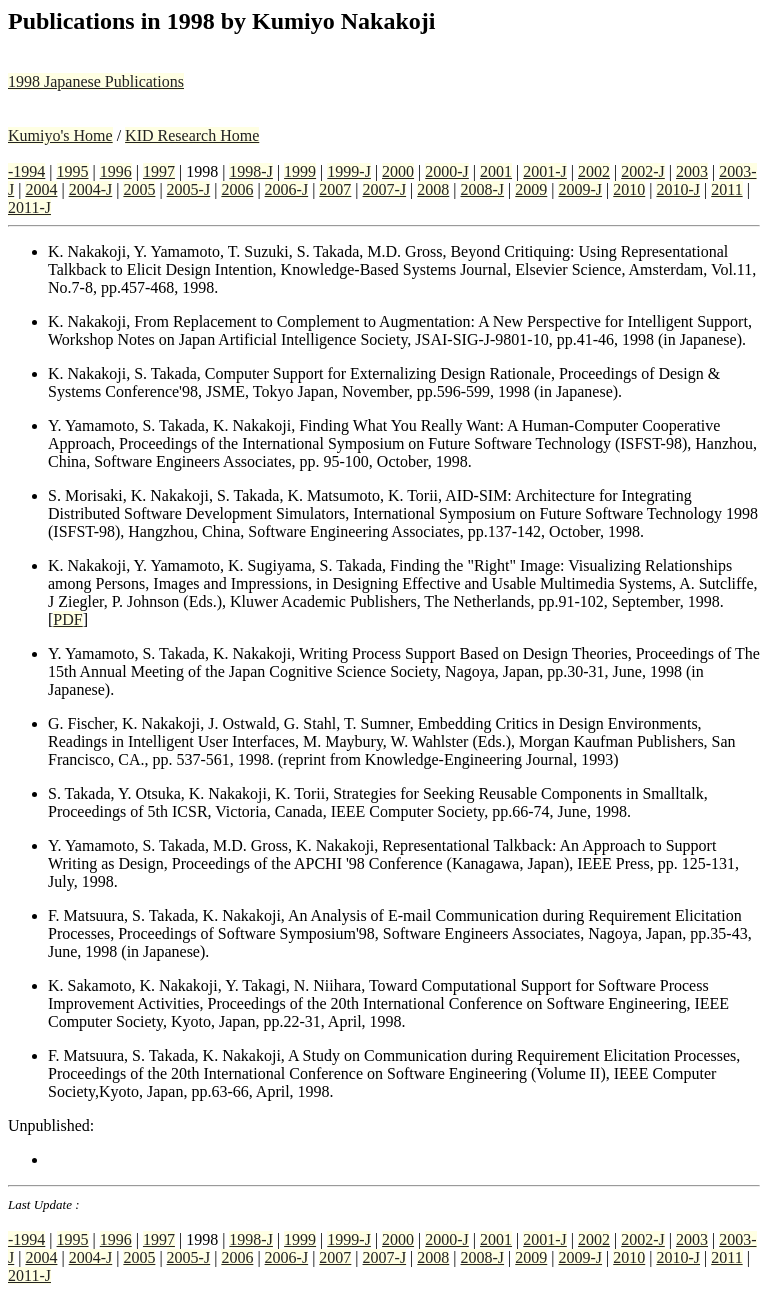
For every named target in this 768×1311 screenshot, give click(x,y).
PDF (67, 619)
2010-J (678, 189)
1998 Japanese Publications (96, 81)
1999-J (349, 171)
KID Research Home (192, 135)
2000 (398, 171)
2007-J (385, 189)
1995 (73, 171)
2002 (594, 171)
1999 (300, 171)
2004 (41, 189)
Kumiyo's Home (60, 135)
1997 (159, 171)
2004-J (91, 189)
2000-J (447, 171)
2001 (496, 171)
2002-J (643, 171)
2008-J (483, 189)
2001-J (545, 171)
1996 (116, 171)
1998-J (251, 171)
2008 (433, 189)
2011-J (29, 207)
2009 (531, 189)
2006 (237, 189)
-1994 (26, 171)
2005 (139, 189)
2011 (726, 189)
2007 (335, 189)
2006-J (287, 189)
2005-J (189, 189)
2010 (629, 189)
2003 (692, 171)
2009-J (580, 189)
